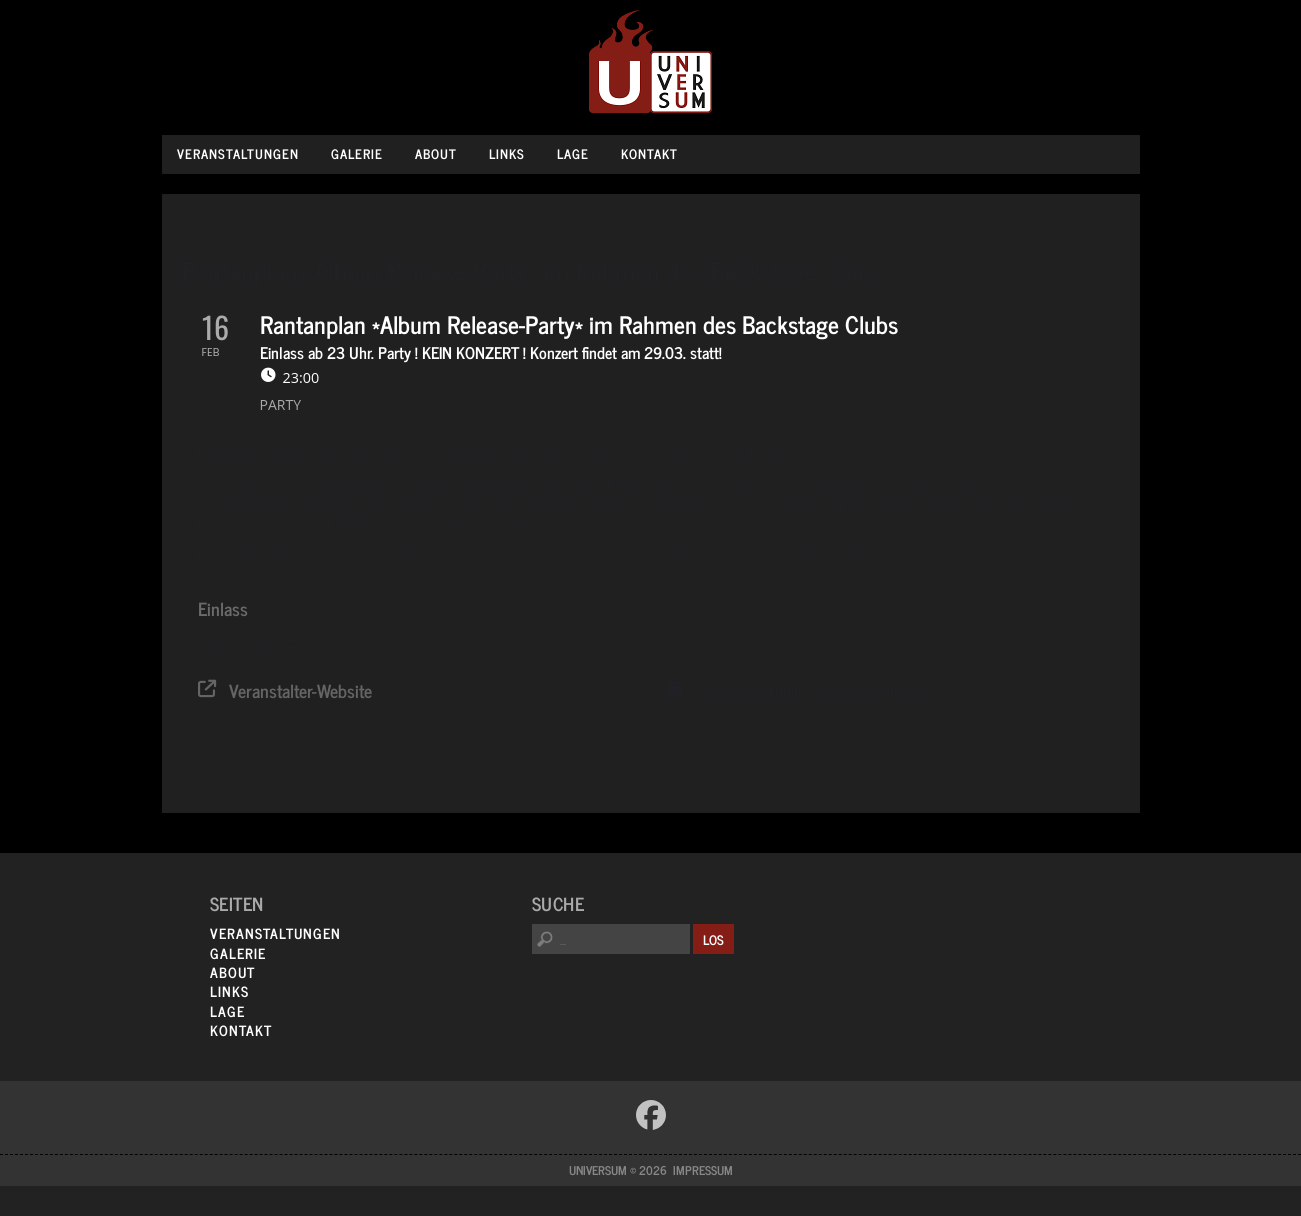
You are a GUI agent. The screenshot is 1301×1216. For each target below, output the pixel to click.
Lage (573, 153)
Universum (650, 62)
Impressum (703, 1170)
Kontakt (649, 153)
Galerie (357, 153)
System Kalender (750, 691)
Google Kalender (870, 691)
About (436, 153)
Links (507, 153)
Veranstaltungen (238, 153)
